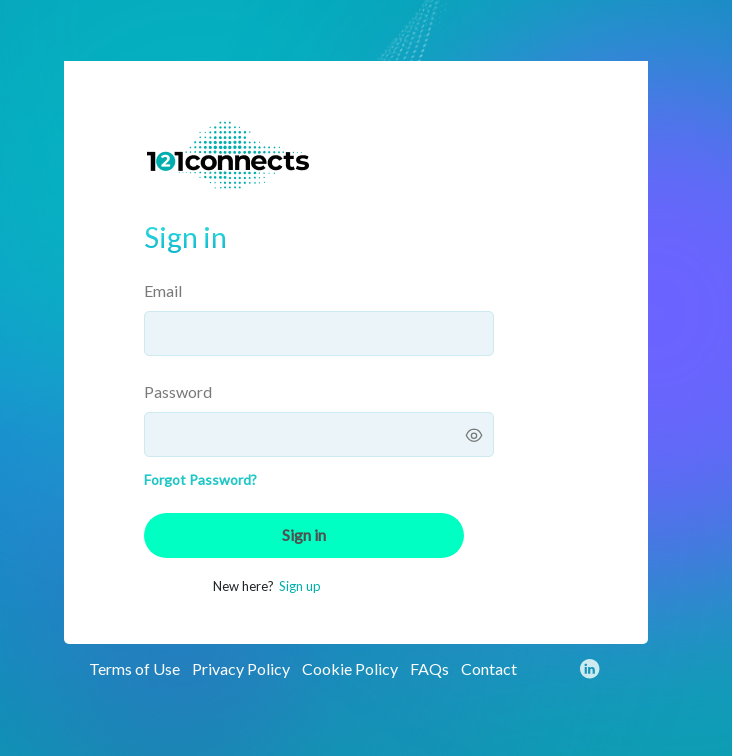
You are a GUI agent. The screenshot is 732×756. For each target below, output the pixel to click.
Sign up (300, 586)
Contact (489, 668)
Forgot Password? (200, 479)
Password (178, 391)
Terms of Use (134, 668)
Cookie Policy (350, 668)
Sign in (304, 534)
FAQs (429, 668)
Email (163, 290)
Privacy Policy (241, 668)
